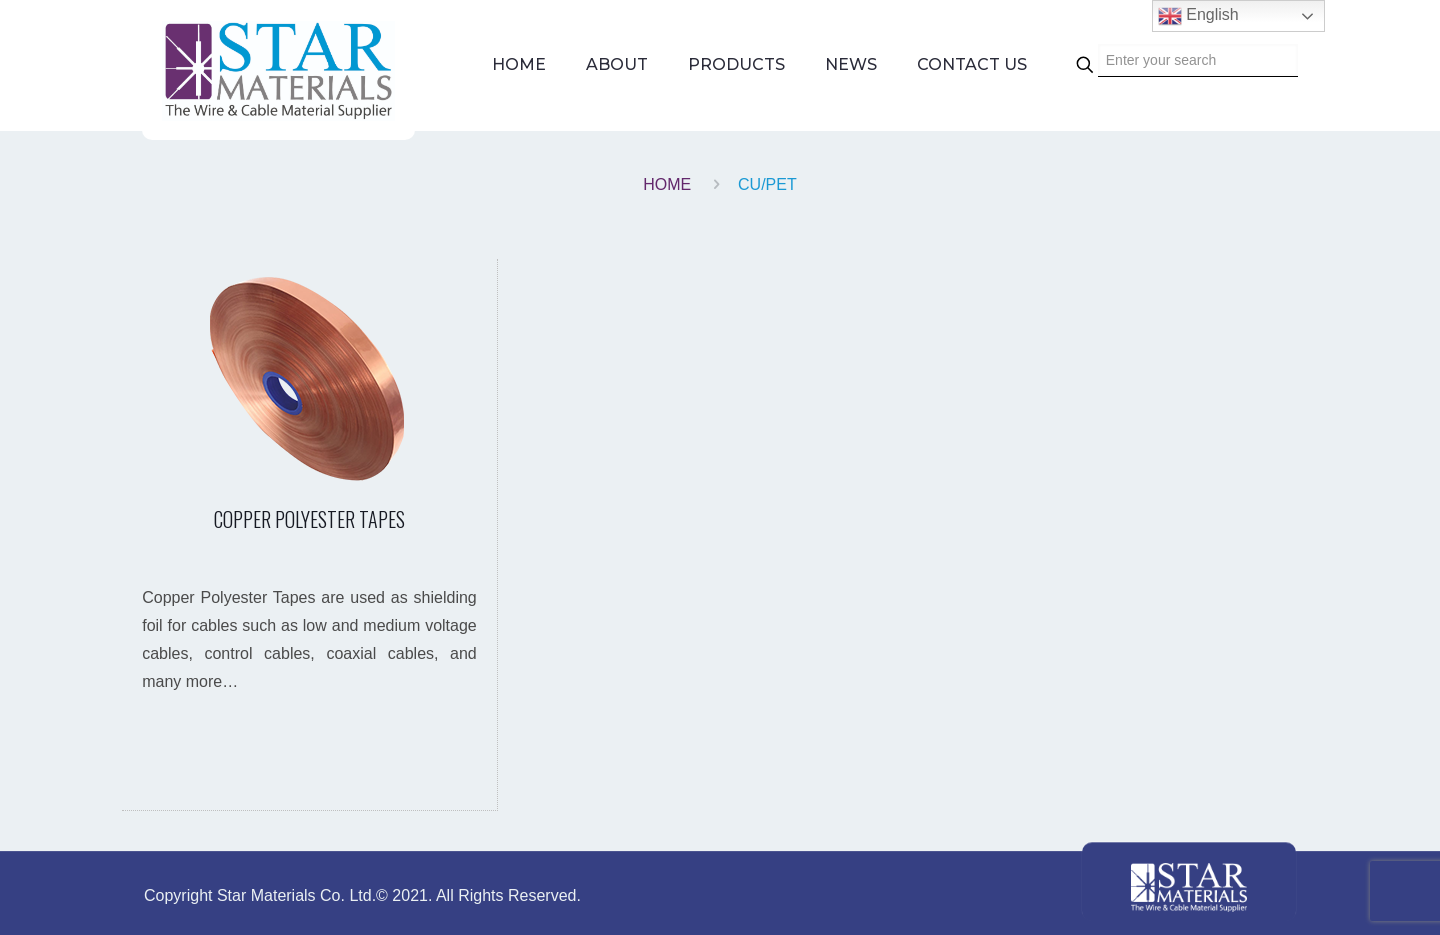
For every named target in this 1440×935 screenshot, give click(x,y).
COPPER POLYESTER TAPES (309, 519)
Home (667, 184)
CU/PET (767, 184)
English (1198, 16)
